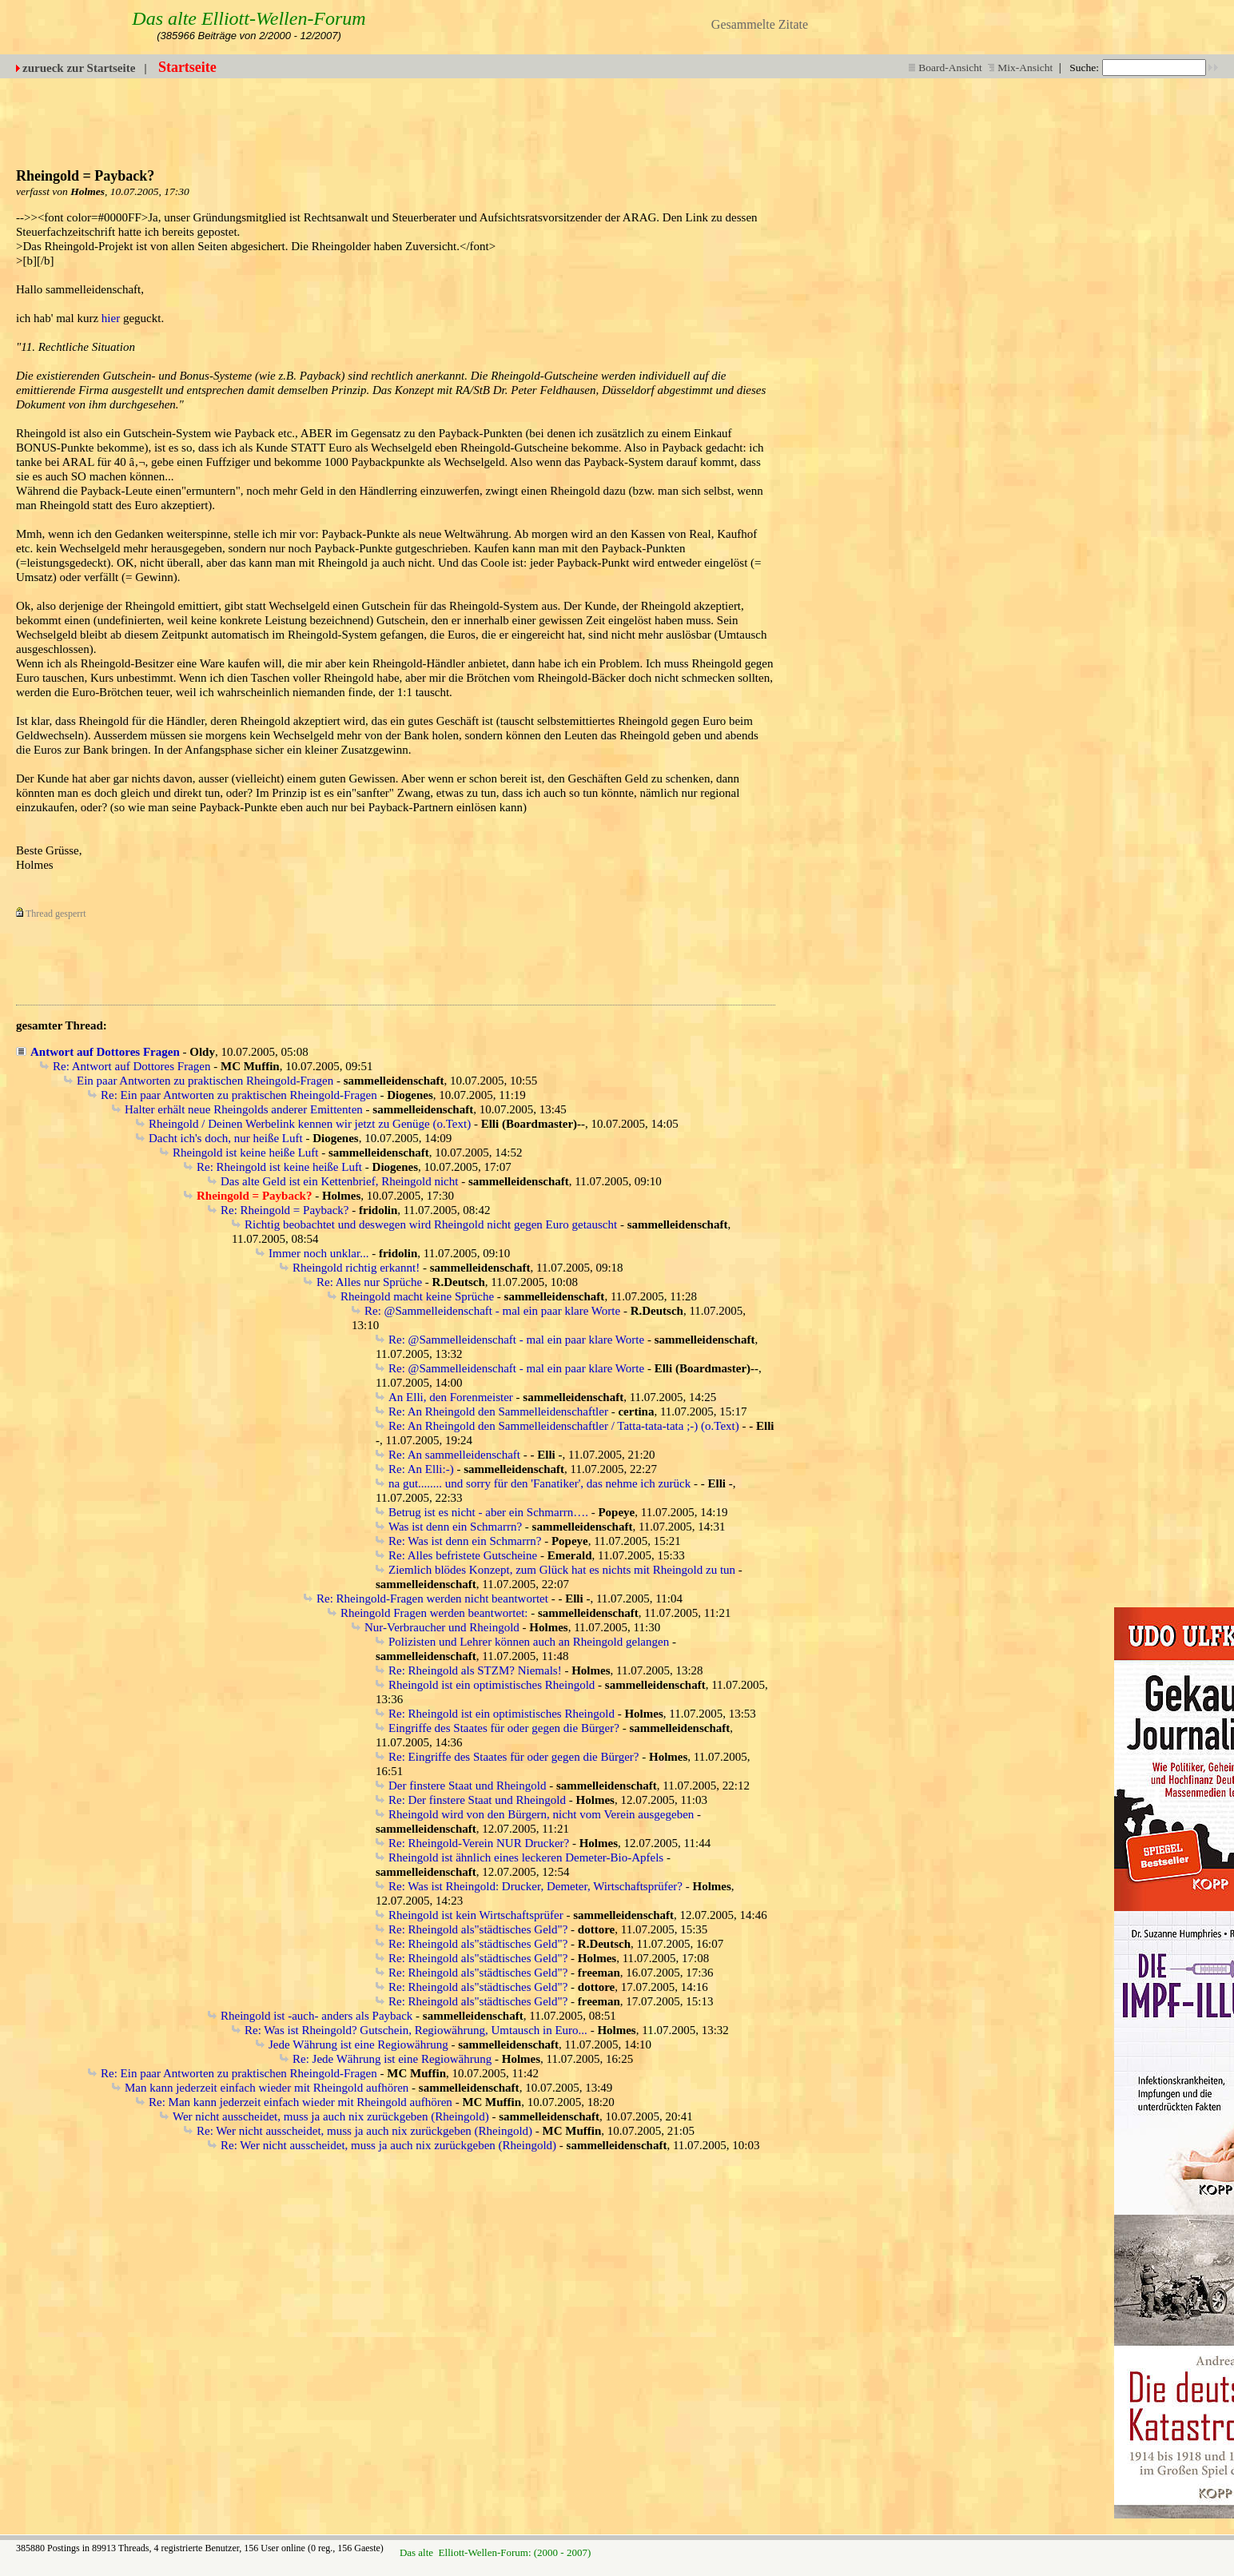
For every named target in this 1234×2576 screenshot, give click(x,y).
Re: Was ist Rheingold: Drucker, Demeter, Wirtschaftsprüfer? (535, 1886)
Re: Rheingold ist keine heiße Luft (279, 1167)
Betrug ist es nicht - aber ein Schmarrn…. (488, 1512)
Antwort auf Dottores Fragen (105, 1051)
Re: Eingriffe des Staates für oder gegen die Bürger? (513, 1756)
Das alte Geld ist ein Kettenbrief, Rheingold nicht (339, 1181)
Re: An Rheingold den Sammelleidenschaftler (498, 1411)
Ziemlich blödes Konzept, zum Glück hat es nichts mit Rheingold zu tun (561, 1569)
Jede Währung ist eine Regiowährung (358, 2044)
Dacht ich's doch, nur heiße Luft (226, 1138)
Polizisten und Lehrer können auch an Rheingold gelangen (528, 1641)
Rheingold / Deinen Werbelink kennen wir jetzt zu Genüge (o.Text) (310, 1123)
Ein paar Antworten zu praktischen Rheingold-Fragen (205, 1080)
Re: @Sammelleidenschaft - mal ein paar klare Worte (492, 1310)
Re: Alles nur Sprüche (369, 1282)
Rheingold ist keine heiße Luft (245, 1152)
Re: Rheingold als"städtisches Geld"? (477, 1929)
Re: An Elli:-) (421, 1469)
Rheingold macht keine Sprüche (417, 1296)
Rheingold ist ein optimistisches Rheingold (491, 1684)
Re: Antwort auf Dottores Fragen (131, 1066)
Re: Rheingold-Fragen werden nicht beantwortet (432, 1598)
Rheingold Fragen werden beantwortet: (434, 1613)
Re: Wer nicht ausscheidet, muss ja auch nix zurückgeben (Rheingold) (364, 2130)
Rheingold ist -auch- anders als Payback (316, 2015)
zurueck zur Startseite (78, 68)
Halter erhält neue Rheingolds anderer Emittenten (244, 1109)
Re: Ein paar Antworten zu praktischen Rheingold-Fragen (239, 1095)
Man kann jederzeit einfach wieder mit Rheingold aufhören (266, 2087)
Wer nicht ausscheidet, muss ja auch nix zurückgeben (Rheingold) (331, 2116)
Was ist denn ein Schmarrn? (455, 1526)
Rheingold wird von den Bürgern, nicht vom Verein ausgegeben (541, 1814)
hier (111, 318)
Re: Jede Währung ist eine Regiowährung (392, 2058)
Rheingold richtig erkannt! (356, 1267)
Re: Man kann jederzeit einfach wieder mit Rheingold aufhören (300, 2102)
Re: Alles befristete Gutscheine (462, 1555)
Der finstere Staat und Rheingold (467, 1785)
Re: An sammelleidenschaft (454, 1454)
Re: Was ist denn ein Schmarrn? (464, 1541)
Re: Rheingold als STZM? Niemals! (475, 1670)
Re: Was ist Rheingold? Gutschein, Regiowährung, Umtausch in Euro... (416, 2030)
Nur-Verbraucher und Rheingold (441, 1627)
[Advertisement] (824, 114)
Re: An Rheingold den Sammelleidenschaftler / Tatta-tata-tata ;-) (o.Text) (563, 1425)
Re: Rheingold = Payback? (285, 1210)
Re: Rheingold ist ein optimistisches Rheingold (501, 1713)
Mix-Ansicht (1020, 68)
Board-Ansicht (945, 68)
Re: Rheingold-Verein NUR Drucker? (478, 1843)
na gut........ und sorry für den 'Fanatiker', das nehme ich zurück (539, 1483)
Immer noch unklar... (318, 1253)
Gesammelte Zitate (759, 24)
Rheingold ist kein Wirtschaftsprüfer (475, 1915)
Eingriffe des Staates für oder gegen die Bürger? (503, 1728)
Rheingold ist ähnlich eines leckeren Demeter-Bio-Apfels (525, 1857)
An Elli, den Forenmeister (450, 1397)
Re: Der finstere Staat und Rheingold (477, 1800)
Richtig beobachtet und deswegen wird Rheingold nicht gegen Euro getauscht (431, 1224)
